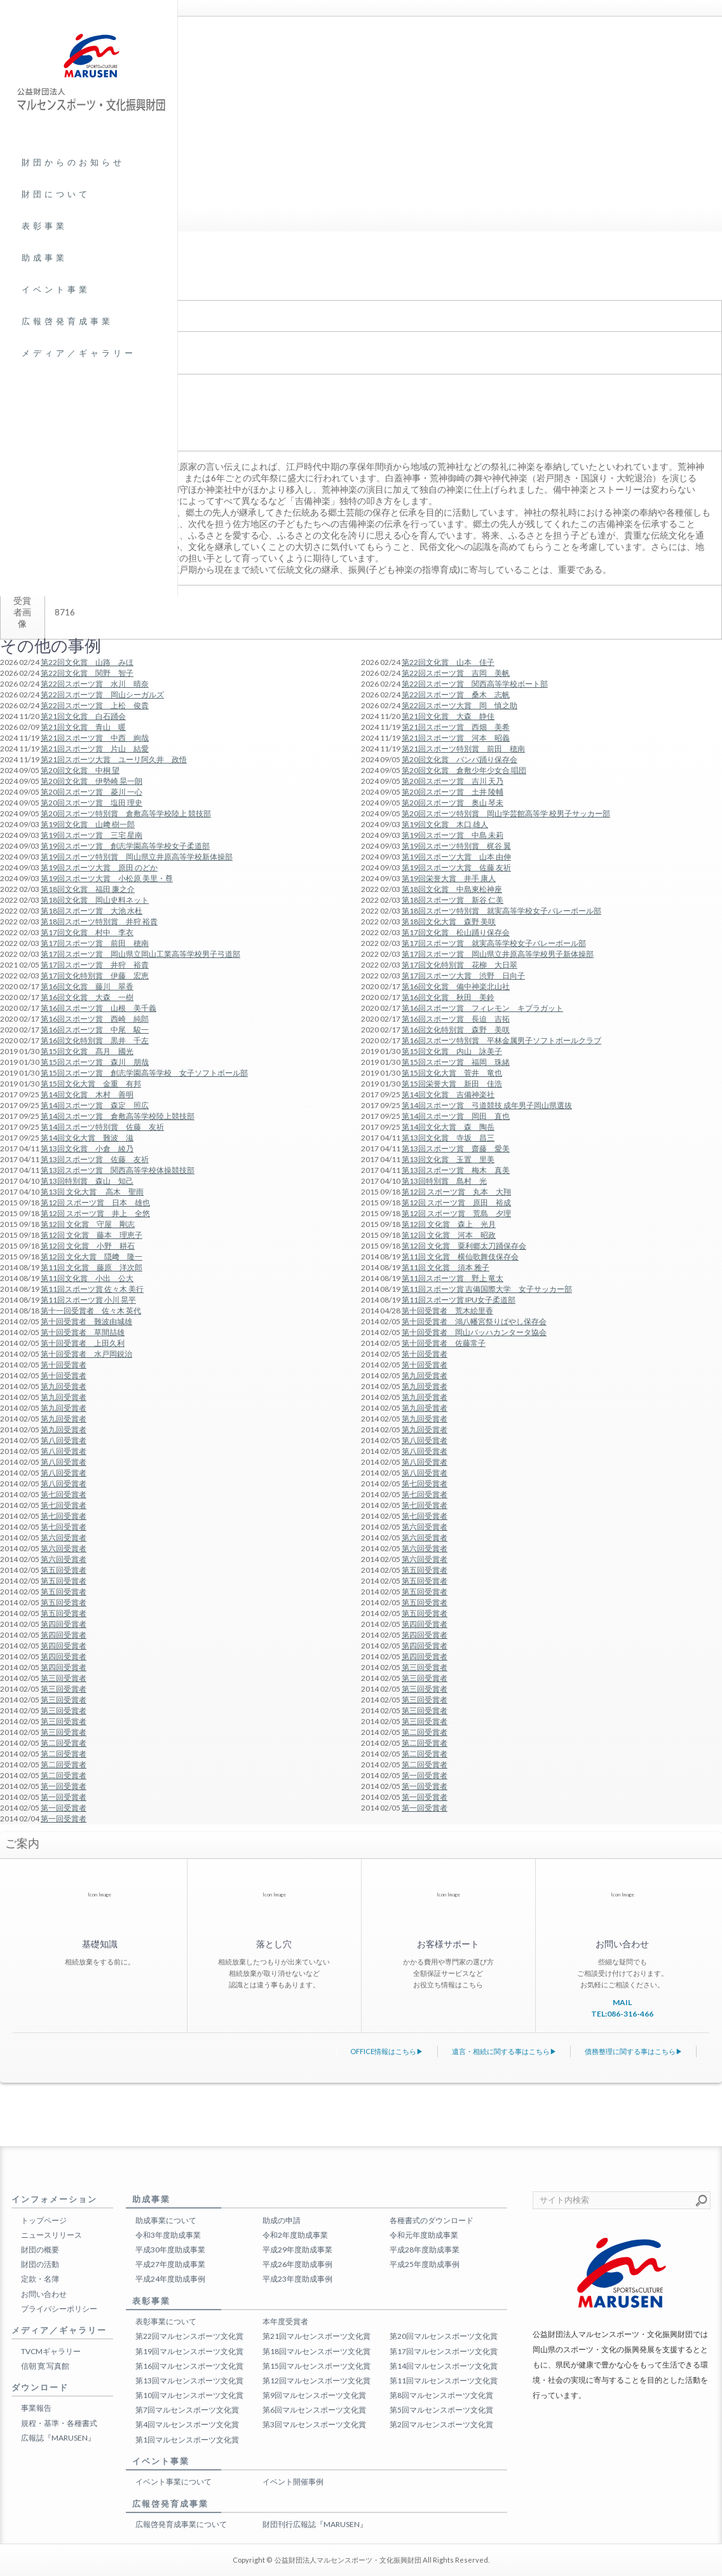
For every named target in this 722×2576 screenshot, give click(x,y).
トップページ (44, 2220)
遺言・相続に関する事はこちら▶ (504, 2051)
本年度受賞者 (285, 2321)
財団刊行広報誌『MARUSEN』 (314, 2524)
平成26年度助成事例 (297, 2264)
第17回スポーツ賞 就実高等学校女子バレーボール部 (494, 943)
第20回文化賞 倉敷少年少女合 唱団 (464, 770)
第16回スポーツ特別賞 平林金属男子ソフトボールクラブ (501, 1040)
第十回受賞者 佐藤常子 (444, 1343)
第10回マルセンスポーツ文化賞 (189, 2395)
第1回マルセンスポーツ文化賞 (187, 2439)
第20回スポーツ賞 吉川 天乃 (452, 781)
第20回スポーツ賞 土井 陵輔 (452, 792)
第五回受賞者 (424, 1570)
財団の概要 (40, 2249)
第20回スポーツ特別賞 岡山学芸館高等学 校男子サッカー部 (506, 813)
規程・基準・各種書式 (59, 2423)
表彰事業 (44, 226)
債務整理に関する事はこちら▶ (634, 2051)
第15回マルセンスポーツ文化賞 (316, 2366)
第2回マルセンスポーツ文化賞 (441, 2424)
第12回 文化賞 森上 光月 (449, 1224)
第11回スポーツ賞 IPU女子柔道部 (458, 1300)
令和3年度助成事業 (168, 2235)
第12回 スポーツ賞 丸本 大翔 (456, 1191)
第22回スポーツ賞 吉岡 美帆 (456, 673)
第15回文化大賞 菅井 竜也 (452, 1073)
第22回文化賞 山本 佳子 (448, 662)
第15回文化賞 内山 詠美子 (452, 1051)
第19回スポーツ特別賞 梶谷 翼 (456, 846)
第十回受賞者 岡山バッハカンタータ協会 (474, 1332)
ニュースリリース (51, 2235)
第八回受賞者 (424, 1440)
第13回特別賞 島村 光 (444, 1181)
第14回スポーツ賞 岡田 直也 (456, 1116)
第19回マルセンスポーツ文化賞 (189, 2351)
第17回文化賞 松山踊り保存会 (456, 932)
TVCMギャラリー (51, 2351)
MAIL (622, 2002)
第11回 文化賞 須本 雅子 (445, 1267)
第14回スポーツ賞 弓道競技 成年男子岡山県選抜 (487, 1105)
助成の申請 (281, 2220)
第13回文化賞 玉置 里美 (448, 1159)
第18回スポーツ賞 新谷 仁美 (452, 900)
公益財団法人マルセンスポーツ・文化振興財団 (348, 2560)
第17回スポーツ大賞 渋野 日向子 (463, 975)
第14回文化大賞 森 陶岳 (448, 1127)
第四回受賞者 (424, 1624)
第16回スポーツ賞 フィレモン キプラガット (482, 1008)
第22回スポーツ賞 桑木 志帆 (456, 694)
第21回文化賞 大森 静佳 (448, 716)
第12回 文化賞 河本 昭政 (449, 1235)
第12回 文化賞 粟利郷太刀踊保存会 (464, 1245)
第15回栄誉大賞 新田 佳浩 (452, 1083)
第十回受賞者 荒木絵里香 (447, 1310)
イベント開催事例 (293, 2481)
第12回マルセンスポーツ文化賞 (316, 2380)
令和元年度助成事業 (424, 2235)
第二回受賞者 (424, 1732)
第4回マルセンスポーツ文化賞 (187, 2424)
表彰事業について (165, 2321)
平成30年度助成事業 (170, 2249)
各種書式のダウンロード (431, 2220)
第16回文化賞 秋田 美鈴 (448, 997)
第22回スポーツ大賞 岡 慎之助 (459, 705)
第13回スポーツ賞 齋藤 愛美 (456, 1148)
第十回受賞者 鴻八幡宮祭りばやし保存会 (474, 1321)
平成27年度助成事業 (170, 2264)
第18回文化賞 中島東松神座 (452, 889)
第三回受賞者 (424, 1667)
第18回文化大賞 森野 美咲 (449, 921)
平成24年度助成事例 (170, 2279)
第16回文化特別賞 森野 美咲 (456, 1029)
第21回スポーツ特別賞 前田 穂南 (463, 748)
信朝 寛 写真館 (45, 2366)
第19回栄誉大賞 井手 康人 (449, 878)
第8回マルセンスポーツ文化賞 (441, 2395)
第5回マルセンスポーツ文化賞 (441, 2410)
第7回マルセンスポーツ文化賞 (187, 2410)
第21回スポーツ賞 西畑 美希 (456, 727)
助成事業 (44, 257)
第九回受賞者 (424, 1375)
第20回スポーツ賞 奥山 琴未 (452, 802)
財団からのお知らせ (73, 162)
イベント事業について (173, 2481)
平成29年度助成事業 (297, 2249)
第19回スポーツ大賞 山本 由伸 (456, 856)
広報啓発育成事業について (181, 2524)
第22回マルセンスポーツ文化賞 (189, 2336)
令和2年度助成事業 (295, 2235)
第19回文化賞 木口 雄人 (445, 824)
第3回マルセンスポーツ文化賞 (314, 2424)
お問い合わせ (44, 2294)
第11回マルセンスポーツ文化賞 (444, 2380)
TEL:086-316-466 (622, 2013)
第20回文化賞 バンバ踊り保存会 (459, 759)
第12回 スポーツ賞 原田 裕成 (456, 1202)
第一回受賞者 (424, 1775)
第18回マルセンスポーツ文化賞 (316, 2351)
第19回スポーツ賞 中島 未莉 (452, 835)
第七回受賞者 (424, 1483)
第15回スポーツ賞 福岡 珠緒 (456, 1062)
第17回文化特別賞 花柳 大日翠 (459, 964)
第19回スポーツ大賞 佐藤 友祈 (456, 867)
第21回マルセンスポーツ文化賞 (316, 2336)
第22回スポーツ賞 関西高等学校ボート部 (475, 684)
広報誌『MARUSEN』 (58, 2437)
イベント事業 (56, 289)
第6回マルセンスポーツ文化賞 (314, 2410)
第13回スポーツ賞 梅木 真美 (456, 1170)
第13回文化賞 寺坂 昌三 (448, 1137)
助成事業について (165, 2220)
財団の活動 (40, 2264)
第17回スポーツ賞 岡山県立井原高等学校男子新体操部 (498, 954)
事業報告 (36, 2408)
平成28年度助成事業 (425, 2249)
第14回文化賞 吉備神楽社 (448, 1094)
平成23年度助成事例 (297, 2279)
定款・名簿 (40, 2279)
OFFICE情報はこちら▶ (386, 2051)
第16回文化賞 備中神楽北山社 (456, 986)
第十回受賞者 (424, 1354)
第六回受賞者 (424, 1526)
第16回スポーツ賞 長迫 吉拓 (456, 1019)
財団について (56, 194)
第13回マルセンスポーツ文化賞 (189, 2380)
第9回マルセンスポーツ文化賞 (314, 2395)
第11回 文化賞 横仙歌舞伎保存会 (460, 1256)
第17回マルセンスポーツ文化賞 (444, 2351)
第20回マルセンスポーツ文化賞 (444, 2336)
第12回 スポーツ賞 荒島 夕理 (456, 1213)
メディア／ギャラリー (79, 353)
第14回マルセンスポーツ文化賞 (444, 2366)
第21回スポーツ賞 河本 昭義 (456, 738)
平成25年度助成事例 (425, 2264)
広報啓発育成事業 (67, 321)
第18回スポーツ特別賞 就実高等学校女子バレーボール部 (501, 910)
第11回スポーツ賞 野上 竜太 (452, 1278)
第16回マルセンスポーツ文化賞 (189, 2366)
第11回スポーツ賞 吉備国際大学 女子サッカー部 (487, 1289)
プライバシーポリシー (59, 2308)
